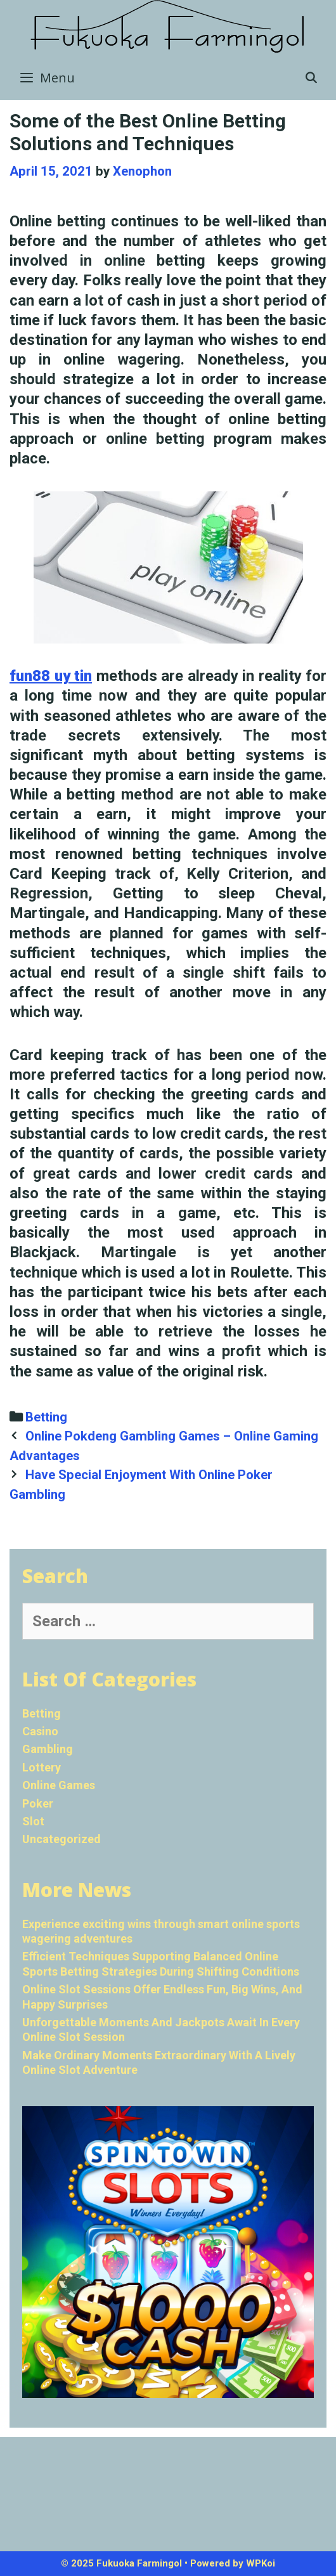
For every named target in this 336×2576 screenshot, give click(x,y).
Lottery (41, 1767)
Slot (33, 1821)
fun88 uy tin (51, 676)
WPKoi (260, 2563)
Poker (37, 1803)
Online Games (58, 1785)
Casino (40, 1731)
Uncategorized (61, 1839)
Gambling (47, 1749)
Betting (46, 1417)
